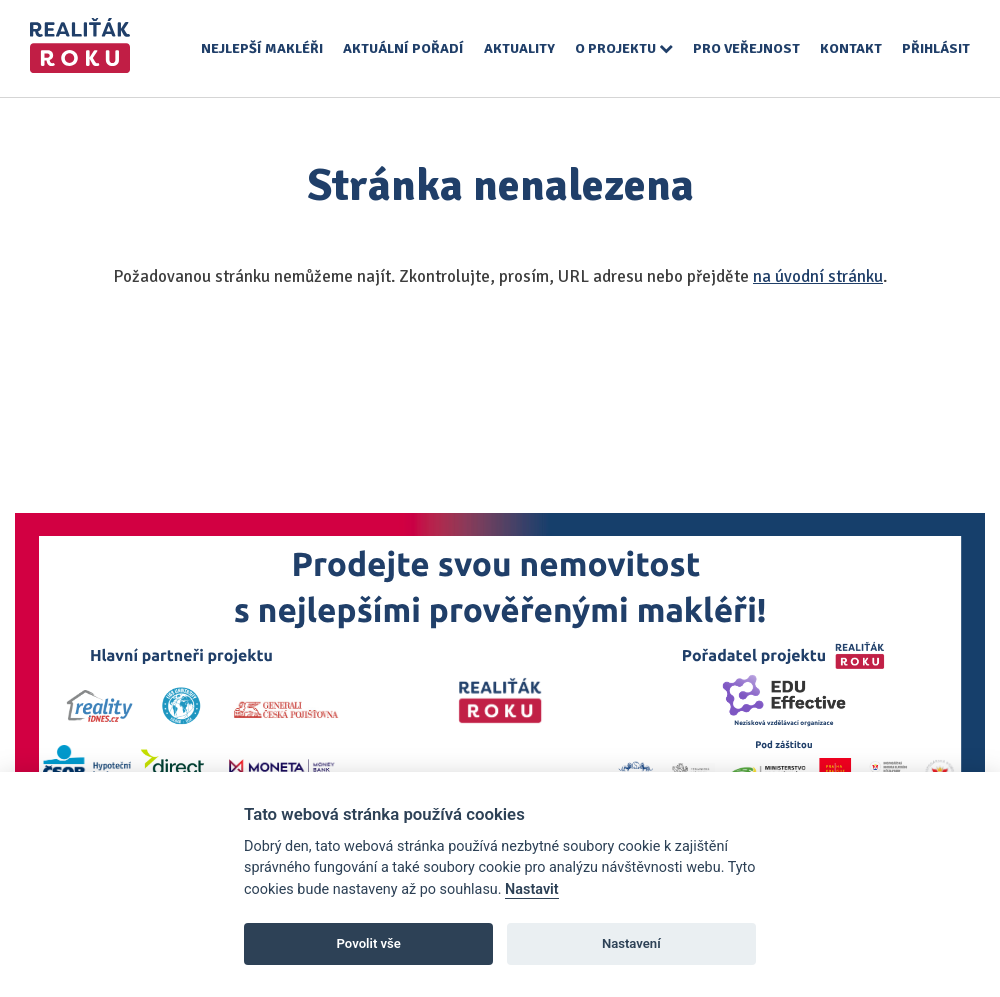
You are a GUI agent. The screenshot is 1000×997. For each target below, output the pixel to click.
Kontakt (851, 48)
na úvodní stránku (818, 276)
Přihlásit (936, 48)
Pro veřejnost (746, 48)
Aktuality (519, 48)
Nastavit (532, 889)
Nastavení (631, 943)
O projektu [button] (624, 48)
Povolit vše (369, 943)
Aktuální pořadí (403, 48)
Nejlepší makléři (262, 48)
